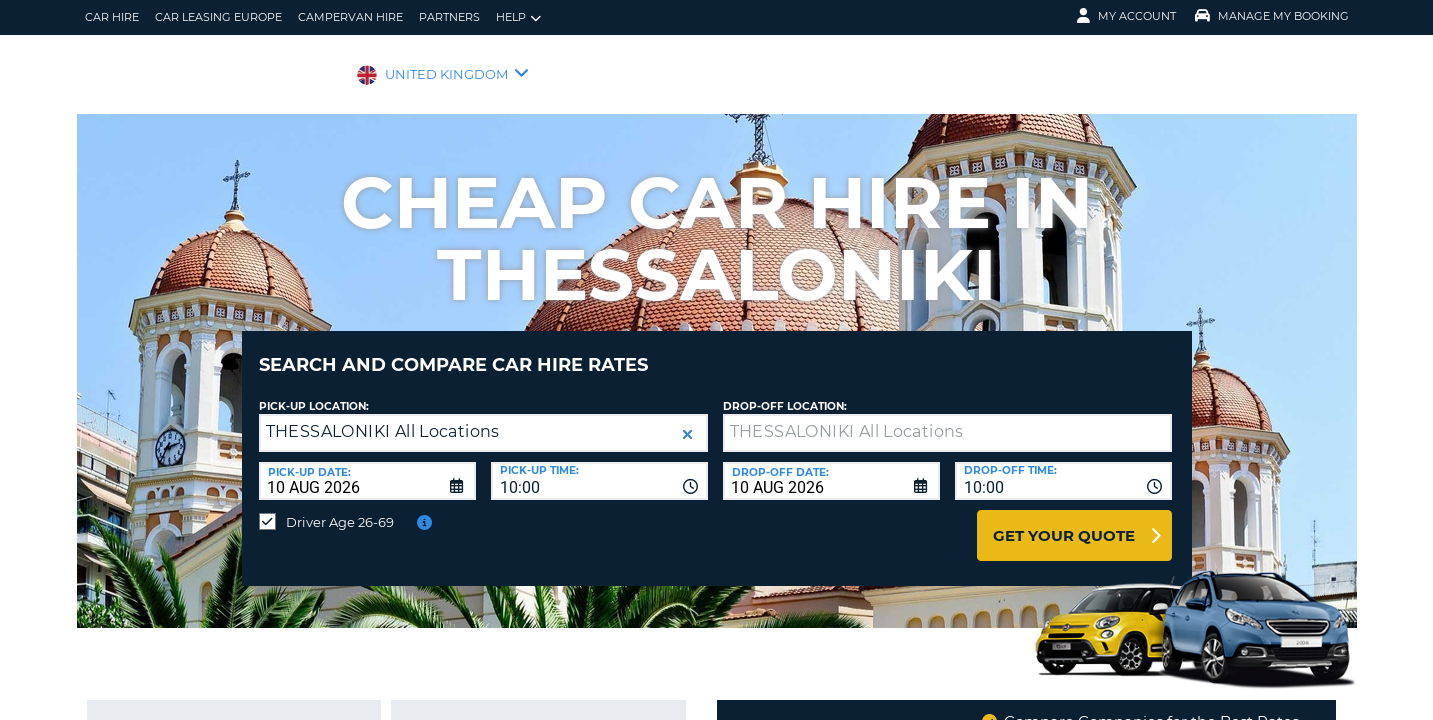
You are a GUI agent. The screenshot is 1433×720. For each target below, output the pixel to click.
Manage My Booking (1272, 16)
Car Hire (112, 17)
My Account (1126, 16)
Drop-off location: (785, 391)
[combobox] (599, 466)
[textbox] (947, 418)
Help (518, 17)
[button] (687, 419)
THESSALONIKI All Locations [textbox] (383, 416)
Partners (449, 17)
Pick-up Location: (314, 391)
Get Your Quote (1064, 520)
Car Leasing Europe (218, 17)
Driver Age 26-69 (340, 507)
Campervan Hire (350, 17)
